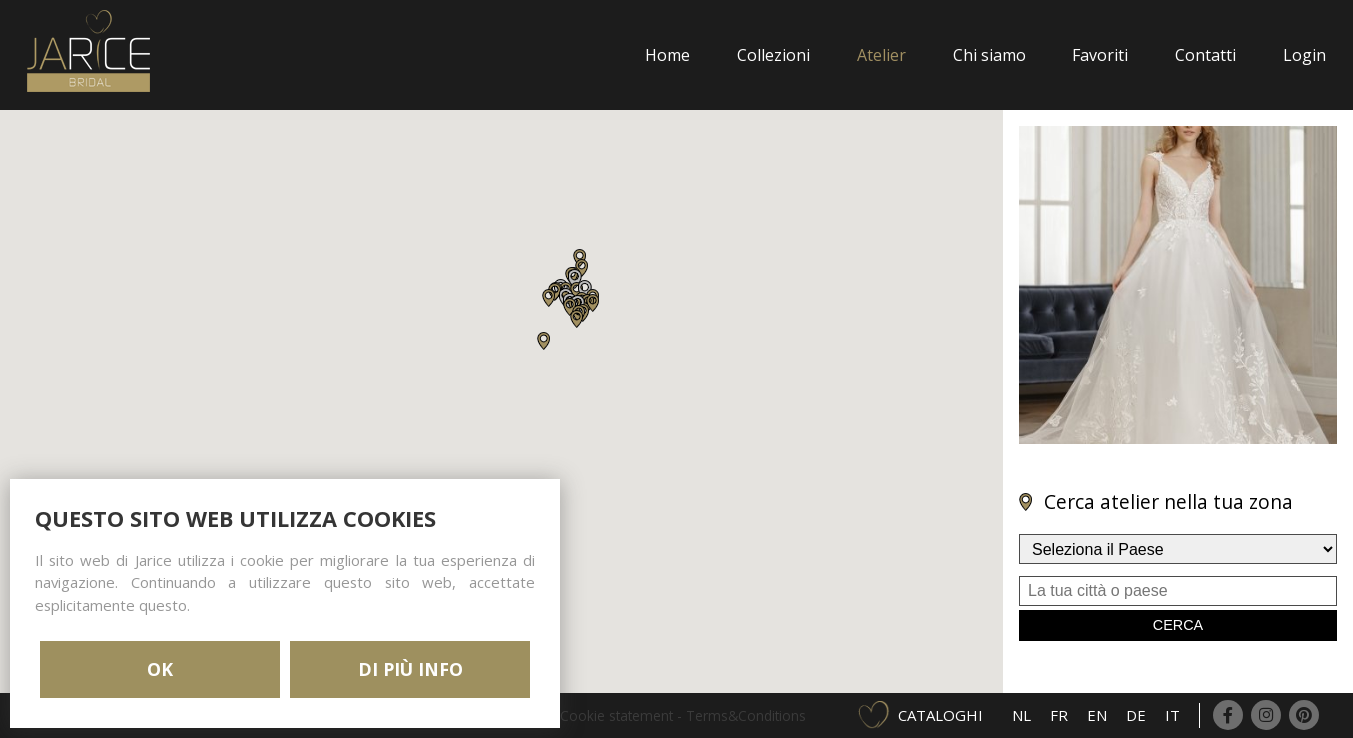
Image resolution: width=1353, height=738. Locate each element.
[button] (548, 298)
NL (1021, 715)
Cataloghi (940, 715)
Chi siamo (989, 55)
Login (1304, 55)
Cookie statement (616, 715)
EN (1097, 715)
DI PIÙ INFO (410, 669)
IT (1172, 715)
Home (667, 55)
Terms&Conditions (746, 715)
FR (1059, 715)
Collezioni (773, 55)
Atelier (881, 55)
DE (1136, 715)
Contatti (1205, 55)
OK (160, 669)
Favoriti (1100, 55)
